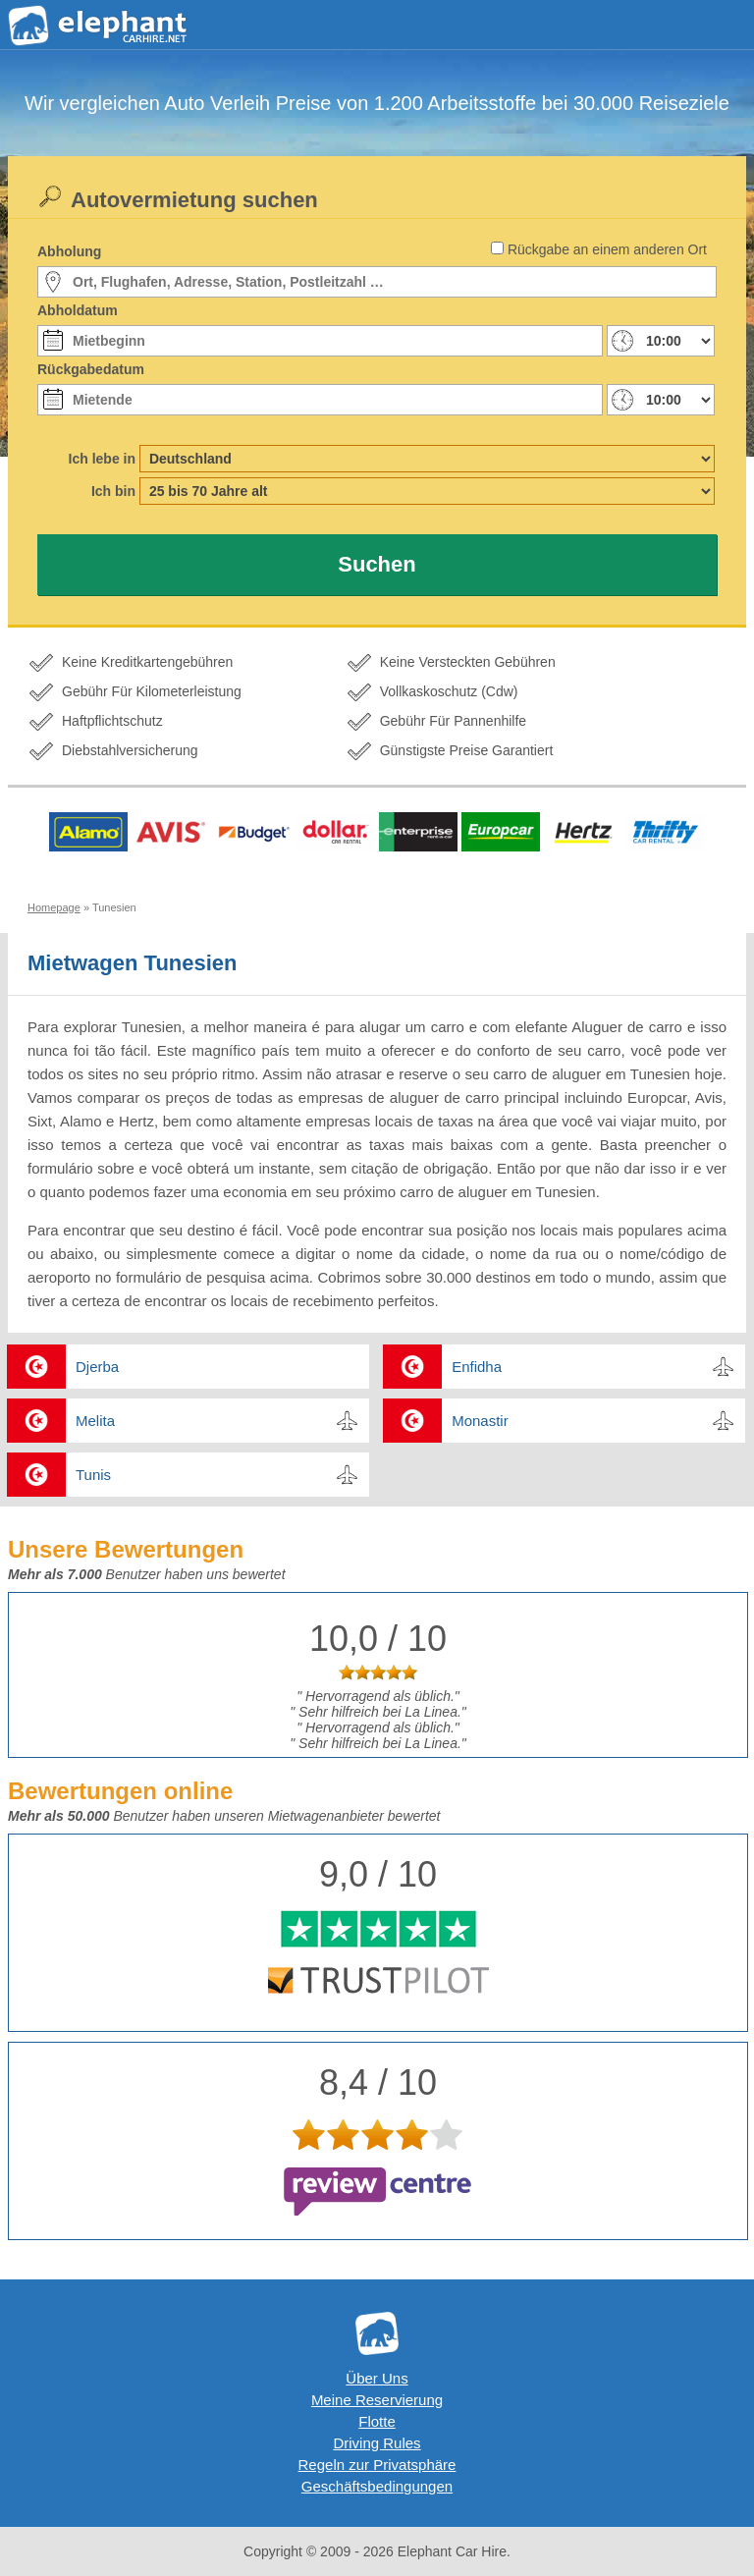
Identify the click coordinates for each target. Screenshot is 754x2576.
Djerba (97, 1366)
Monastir (480, 1420)
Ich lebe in (102, 458)
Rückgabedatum (90, 369)
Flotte (377, 2421)
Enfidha (477, 1366)
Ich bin (113, 491)
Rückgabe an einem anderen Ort (607, 249)
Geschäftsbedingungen (377, 2486)
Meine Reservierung (377, 2399)
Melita (95, 1420)
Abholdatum (77, 310)
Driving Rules (376, 2443)
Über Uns (376, 2378)
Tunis (93, 1474)
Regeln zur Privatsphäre (377, 2464)
